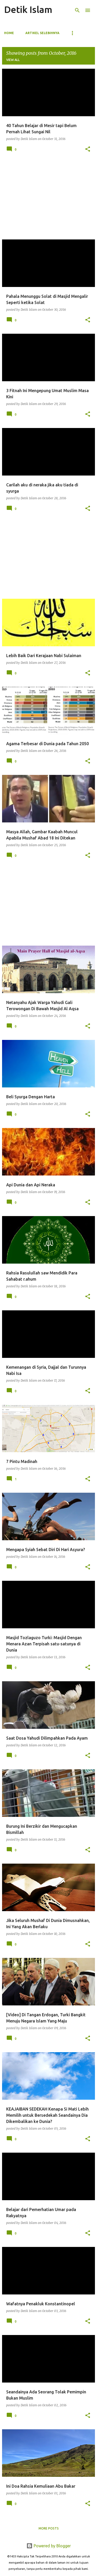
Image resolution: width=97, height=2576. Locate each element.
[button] (88, 149)
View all (13, 59)
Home (9, 33)
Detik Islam (28, 9)
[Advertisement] (48, 199)
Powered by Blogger (48, 2545)
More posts (49, 2528)
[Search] (77, 10)
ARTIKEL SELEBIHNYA (42, 33)
